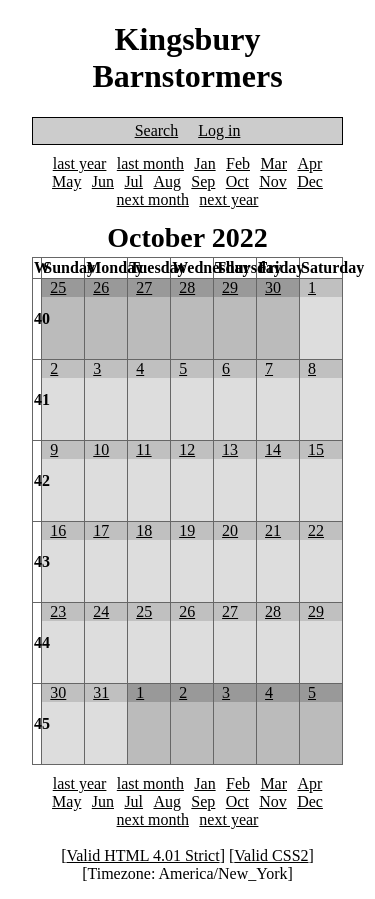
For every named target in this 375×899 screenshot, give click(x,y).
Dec (310, 181)
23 (58, 611)
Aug (167, 181)
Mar (273, 163)
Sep (203, 181)
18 (144, 530)
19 (187, 530)
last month (150, 163)
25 (58, 287)
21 (273, 530)
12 (187, 449)
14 (273, 449)
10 (101, 449)
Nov (273, 181)
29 (230, 287)
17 (101, 530)
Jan (204, 163)
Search (157, 130)
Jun (103, 181)
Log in (219, 130)
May (66, 181)
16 (58, 530)
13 (230, 449)
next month (153, 199)
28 (187, 287)
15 (316, 449)
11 (143, 449)
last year (80, 163)
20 (230, 530)
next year (228, 199)
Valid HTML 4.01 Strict (142, 855)
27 (144, 287)
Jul (133, 181)
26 (101, 287)
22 (316, 530)
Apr (309, 163)
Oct (237, 181)
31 (101, 692)
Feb (238, 163)
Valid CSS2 (271, 855)
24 (101, 611)
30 (273, 287)
